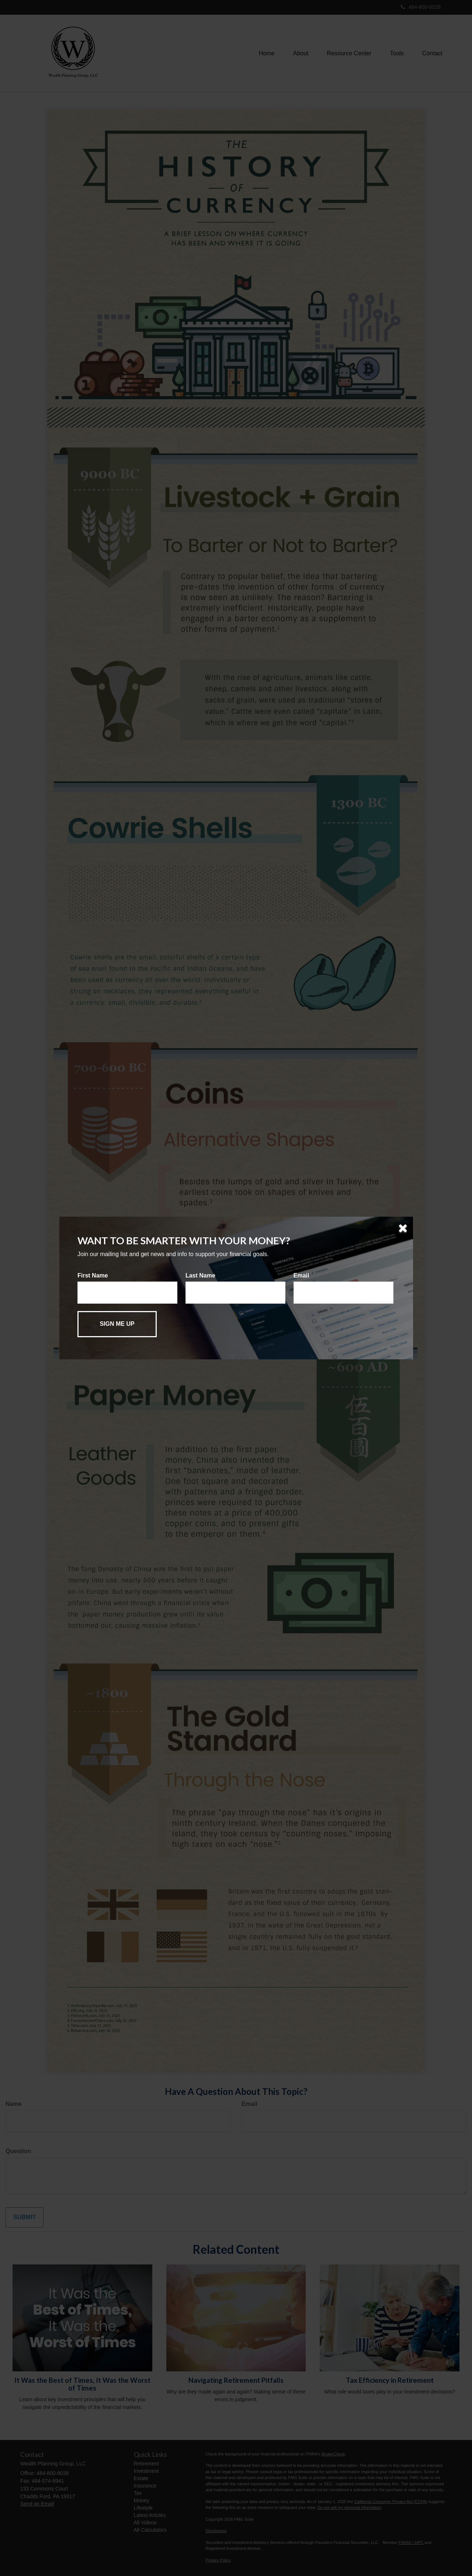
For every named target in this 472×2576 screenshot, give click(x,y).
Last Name (200, 1275)
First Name (92, 1275)
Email (301, 1275)
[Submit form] (117, 1324)
